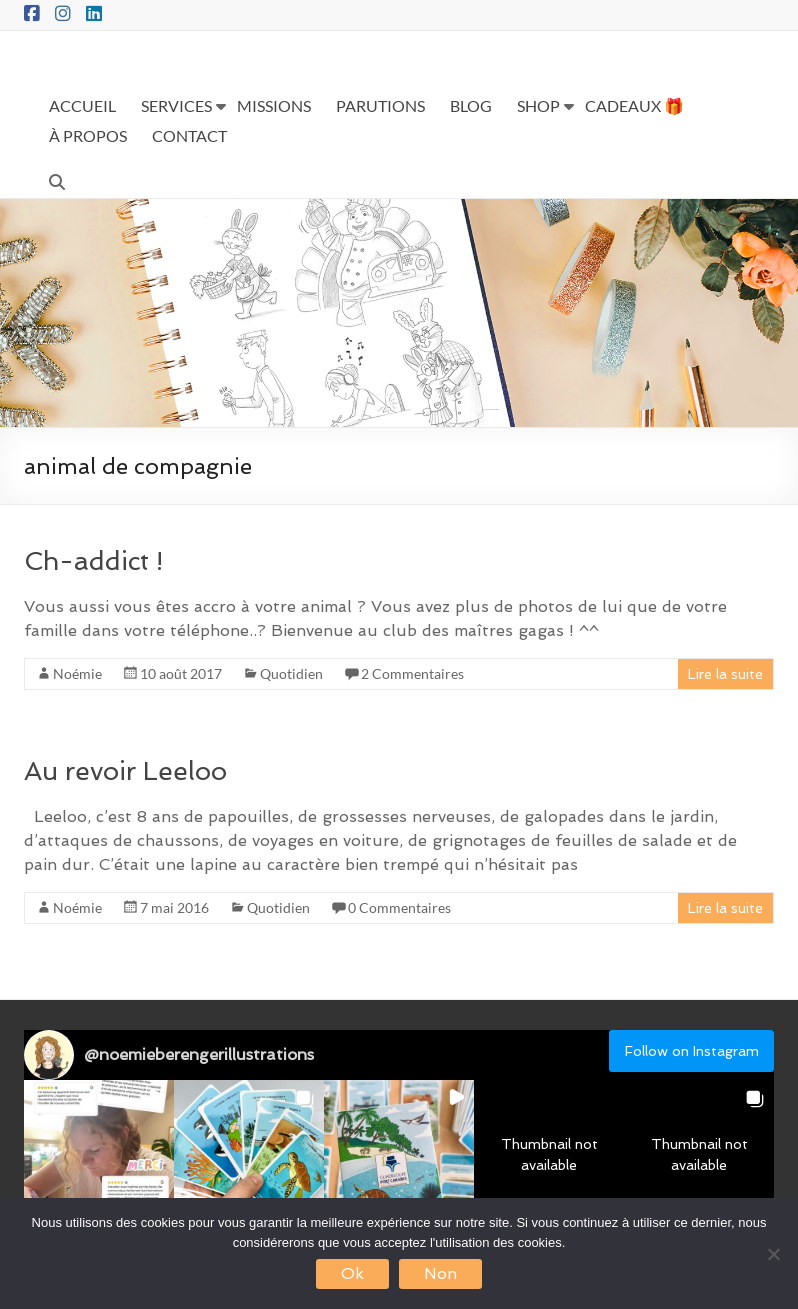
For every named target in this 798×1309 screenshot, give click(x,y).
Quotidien (291, 673)
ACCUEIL (82, 105)
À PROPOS (88, 135)
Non (440, 1273)
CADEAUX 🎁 (634, 105)
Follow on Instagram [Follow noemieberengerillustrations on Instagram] (692, 1051)
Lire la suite (725, 674)
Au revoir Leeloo (125, 771)
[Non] (773, 1254)
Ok (352, 1273)
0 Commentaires (399, 907)
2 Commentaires (412, 673)
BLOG (471, 105)
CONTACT (189, 135)
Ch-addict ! (93, 561)
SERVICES (176, 105)
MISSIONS (274, 105)
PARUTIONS (380, 105)
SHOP (538, 105)
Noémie (77, 673)
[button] (99, 1155)
